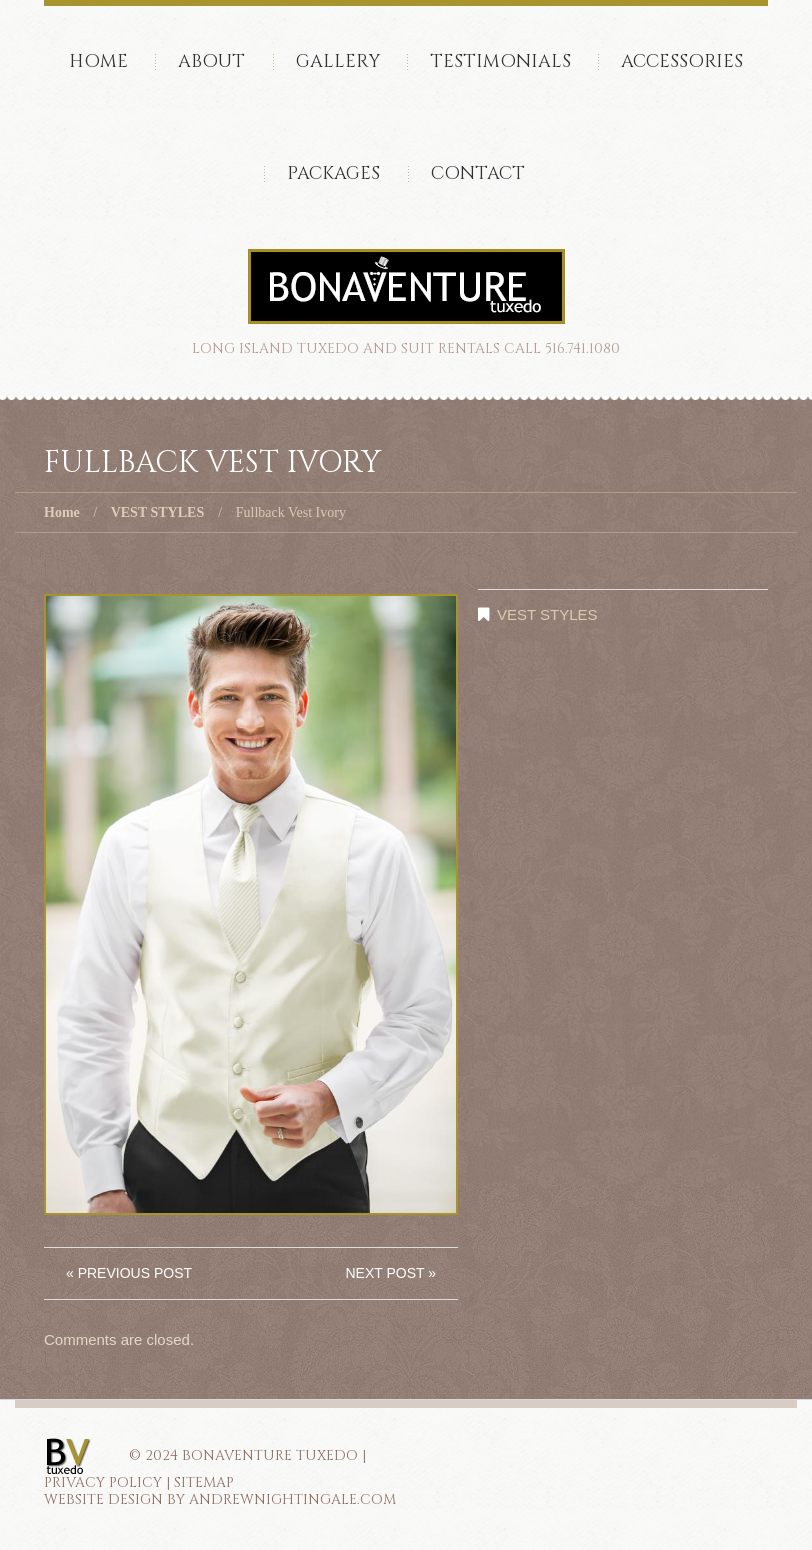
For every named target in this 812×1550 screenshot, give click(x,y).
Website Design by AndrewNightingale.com (220, 1499)
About (211, 61)
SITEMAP (204, 1482)
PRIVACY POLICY (103, 1482)
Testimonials (500, 61)
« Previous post (129, 1273)
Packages (333, 173)
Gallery (338, 61)
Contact (478, 173)
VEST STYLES (158, 512)
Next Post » (390, 1273)
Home (98, 61)
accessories (682, 61)
